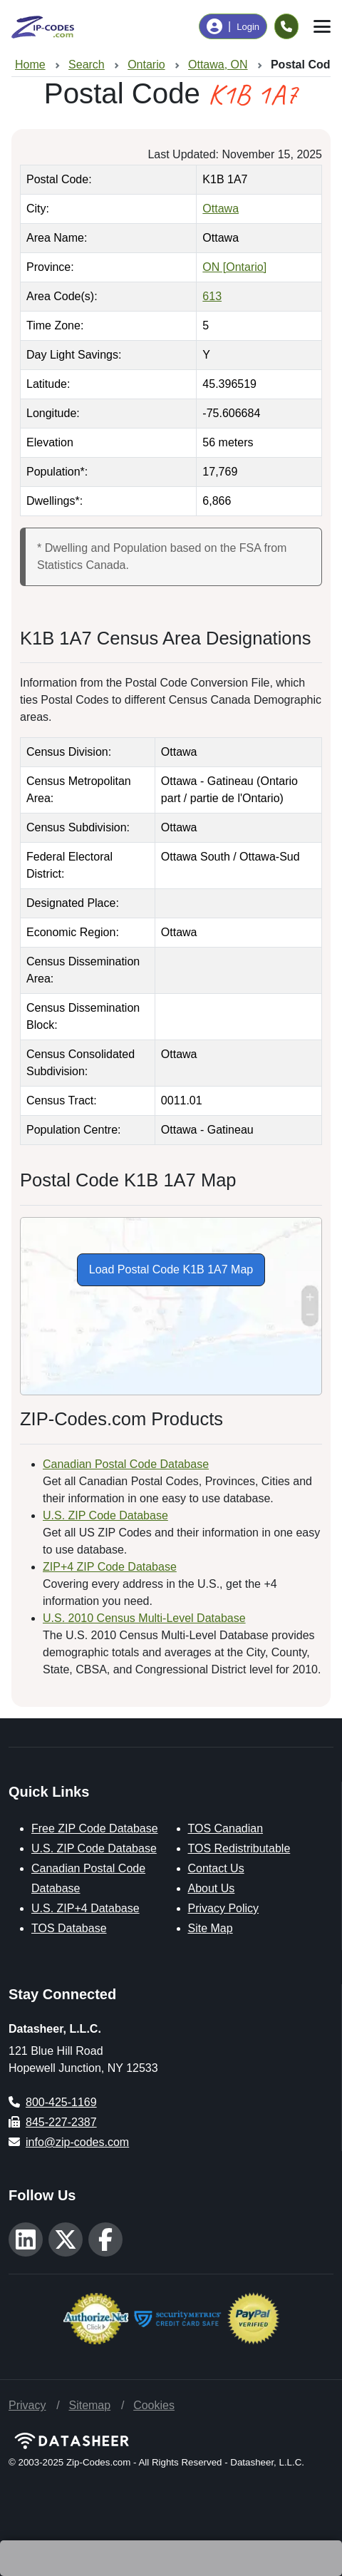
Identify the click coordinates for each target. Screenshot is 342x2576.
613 (212, 296)
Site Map (210, 1928)
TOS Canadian (226, 1828)
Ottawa (220, 208)
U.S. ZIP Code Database (105, 1515)
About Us (211, 1888)
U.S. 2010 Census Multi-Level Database (144, 1618)
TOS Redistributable (239, 1848)
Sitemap (89, 2405)
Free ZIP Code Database (94, 1828)
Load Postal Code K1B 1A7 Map (171, 1269)
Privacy (27, 2405)
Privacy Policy (223, 1908)
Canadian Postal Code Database (126, 1464)
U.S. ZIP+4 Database (85, 1908)
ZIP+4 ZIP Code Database (110, 1567)
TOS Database (69, 1928)
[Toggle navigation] (322, 26)
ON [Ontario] (234, 267)
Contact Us (216, 1868)
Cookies (154, 2405)
